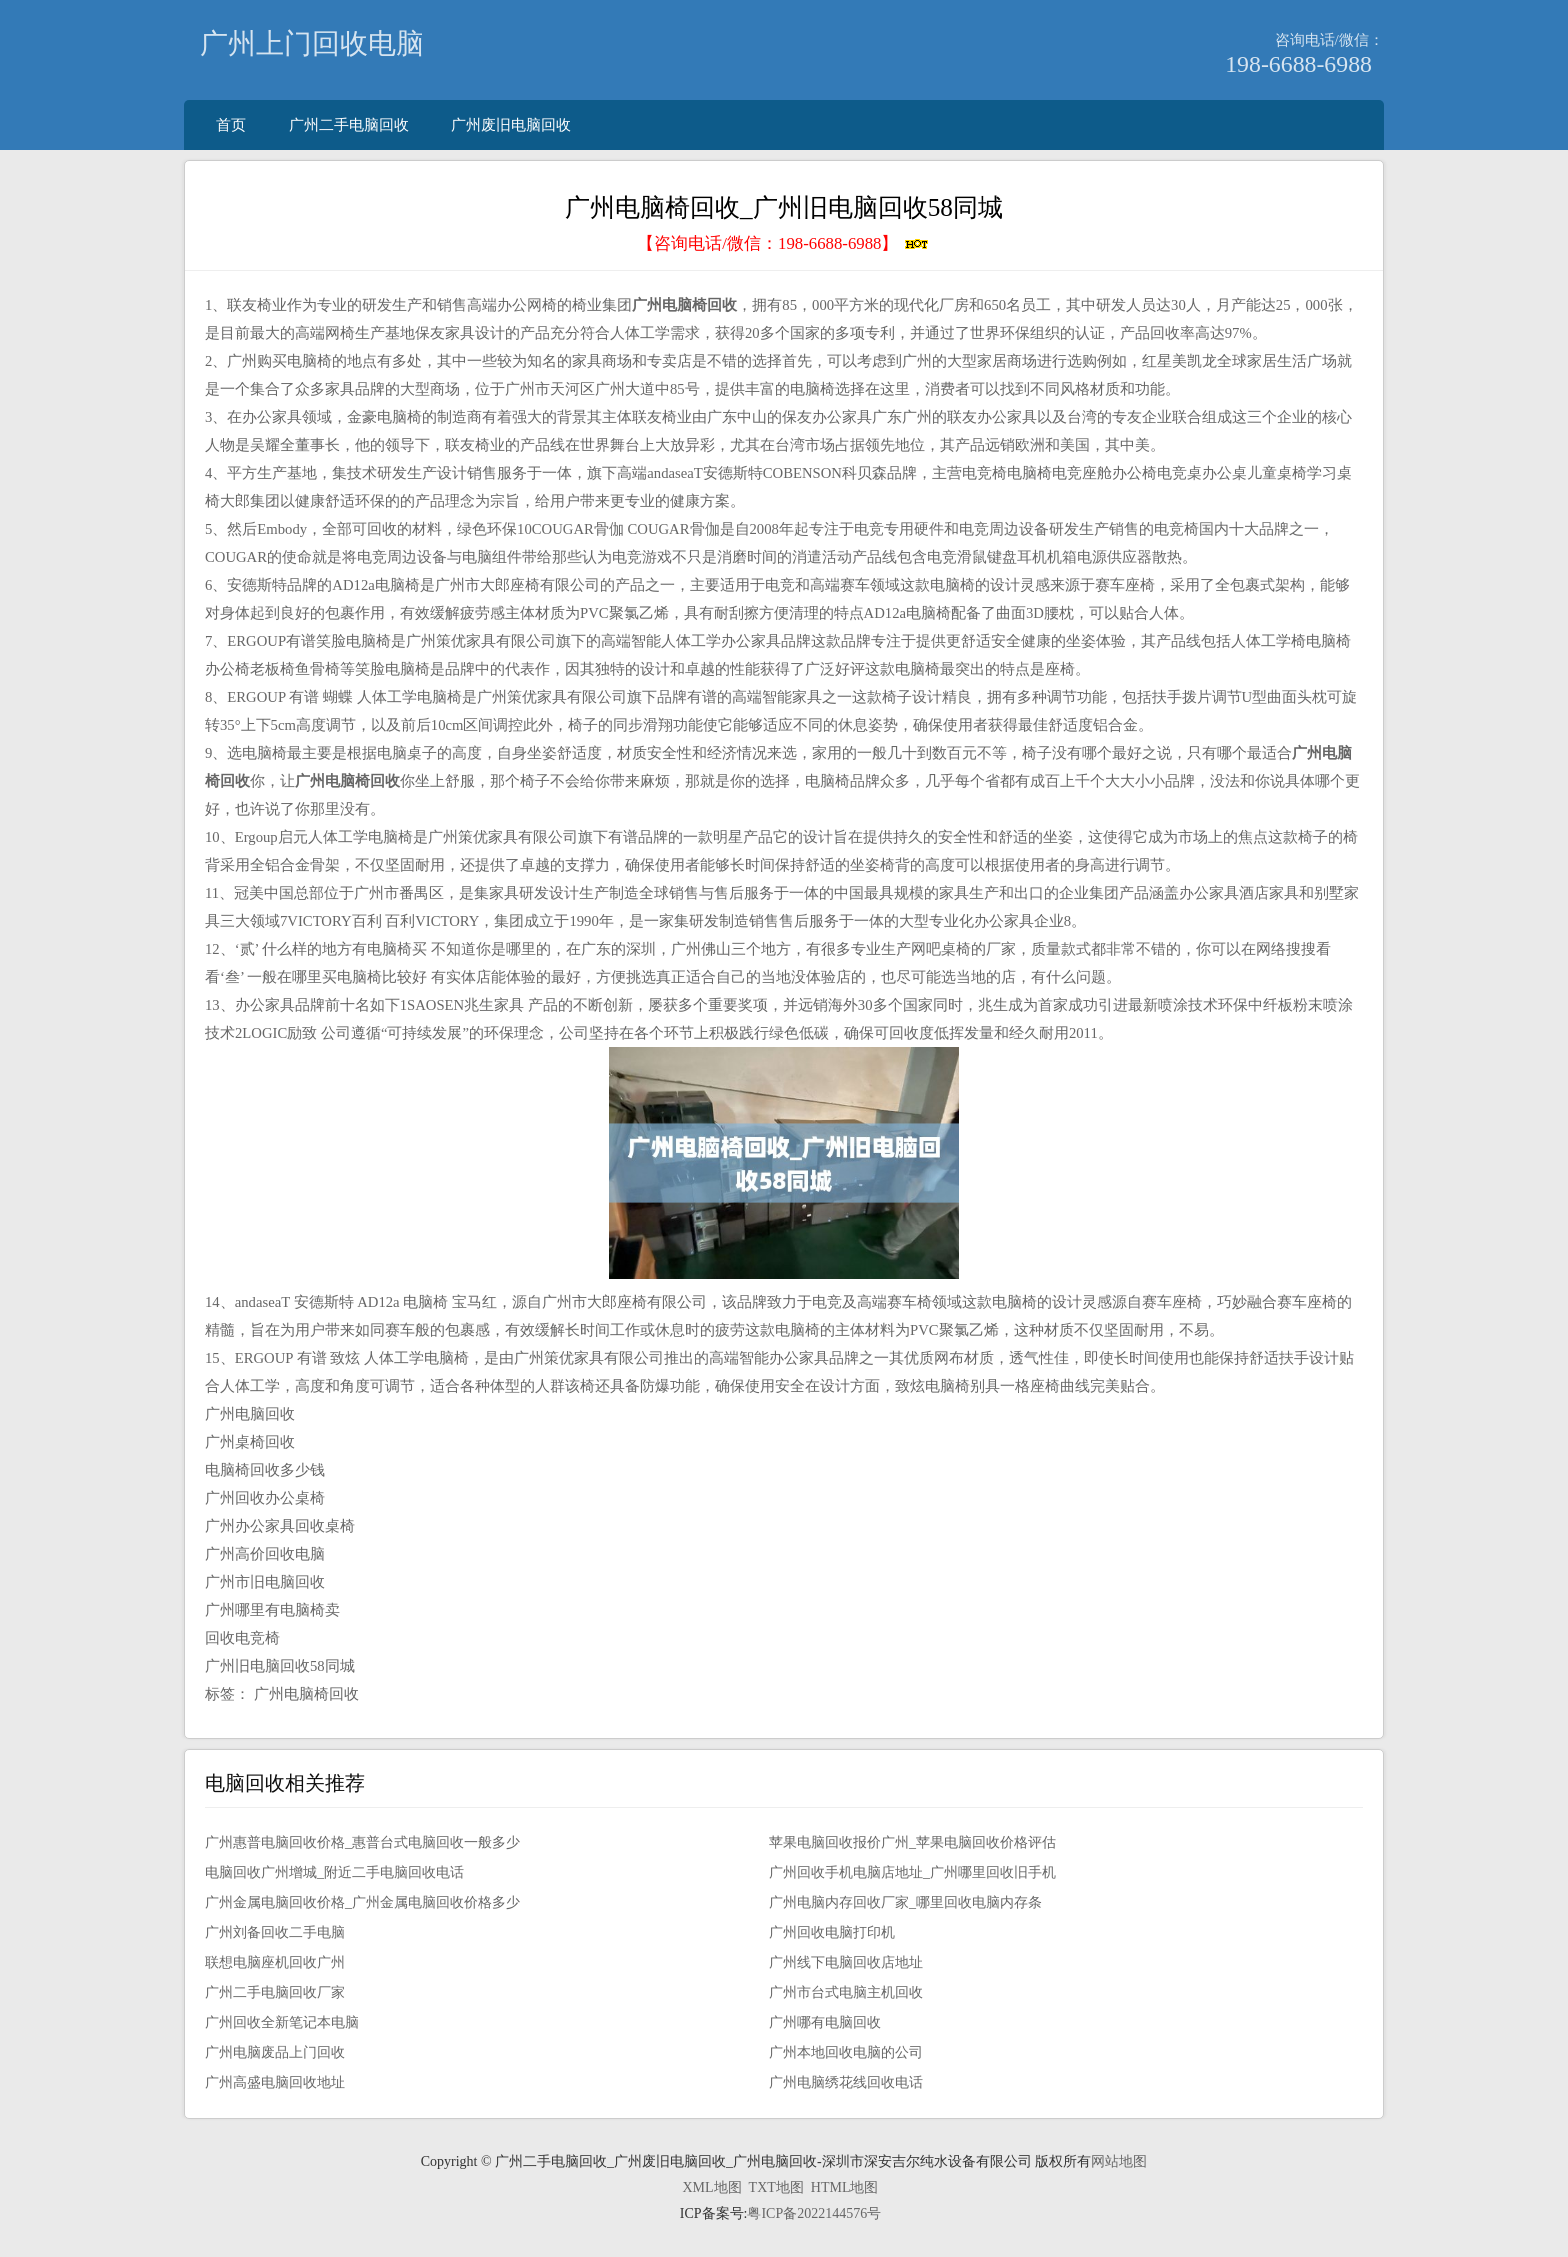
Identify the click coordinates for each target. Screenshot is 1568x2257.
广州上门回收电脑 (312, 43)
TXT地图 (776, 2187)
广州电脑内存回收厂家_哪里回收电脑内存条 (905, 1902)
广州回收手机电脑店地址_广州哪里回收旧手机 (912, 1872)
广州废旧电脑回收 (511, 124)
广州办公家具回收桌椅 (280, 1526)
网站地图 (1119, 2161)
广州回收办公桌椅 (265, 1498)
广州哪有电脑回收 (825, 2022)
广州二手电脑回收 (349, 124)
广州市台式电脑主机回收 (846, 1992)
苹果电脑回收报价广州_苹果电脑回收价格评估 (912, 1842)
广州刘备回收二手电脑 (275, 1932)
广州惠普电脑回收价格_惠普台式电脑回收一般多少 (362, 1842)
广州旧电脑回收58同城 (280, 1666)
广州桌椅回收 (250, 1442)
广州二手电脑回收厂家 (275, 1992)
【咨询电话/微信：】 (783, 243)
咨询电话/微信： (1329, 39)
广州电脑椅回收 (306, 1694)
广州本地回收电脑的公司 (846, 2052)
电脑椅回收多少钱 (265, 1470)
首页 (231, 124)
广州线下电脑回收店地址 (846, 1962)
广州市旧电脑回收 (265, 1582)
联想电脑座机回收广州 (275, 1962)
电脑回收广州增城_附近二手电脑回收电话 (334, 1872)
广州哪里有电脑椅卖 (272, 1610)
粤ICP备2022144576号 (814, 2213)
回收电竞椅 (242, 1638)
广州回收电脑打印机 (832, 1932)
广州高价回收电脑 (265, 1554)
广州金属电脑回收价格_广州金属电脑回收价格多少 (362, 1902)
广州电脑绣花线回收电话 (846, 2082)
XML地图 (711, 2187)
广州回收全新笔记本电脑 (282, 2022)
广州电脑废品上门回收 (275, 2052)
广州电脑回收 (250, 1414)
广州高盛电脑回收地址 (275, 2082)
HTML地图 (845, 2187)
